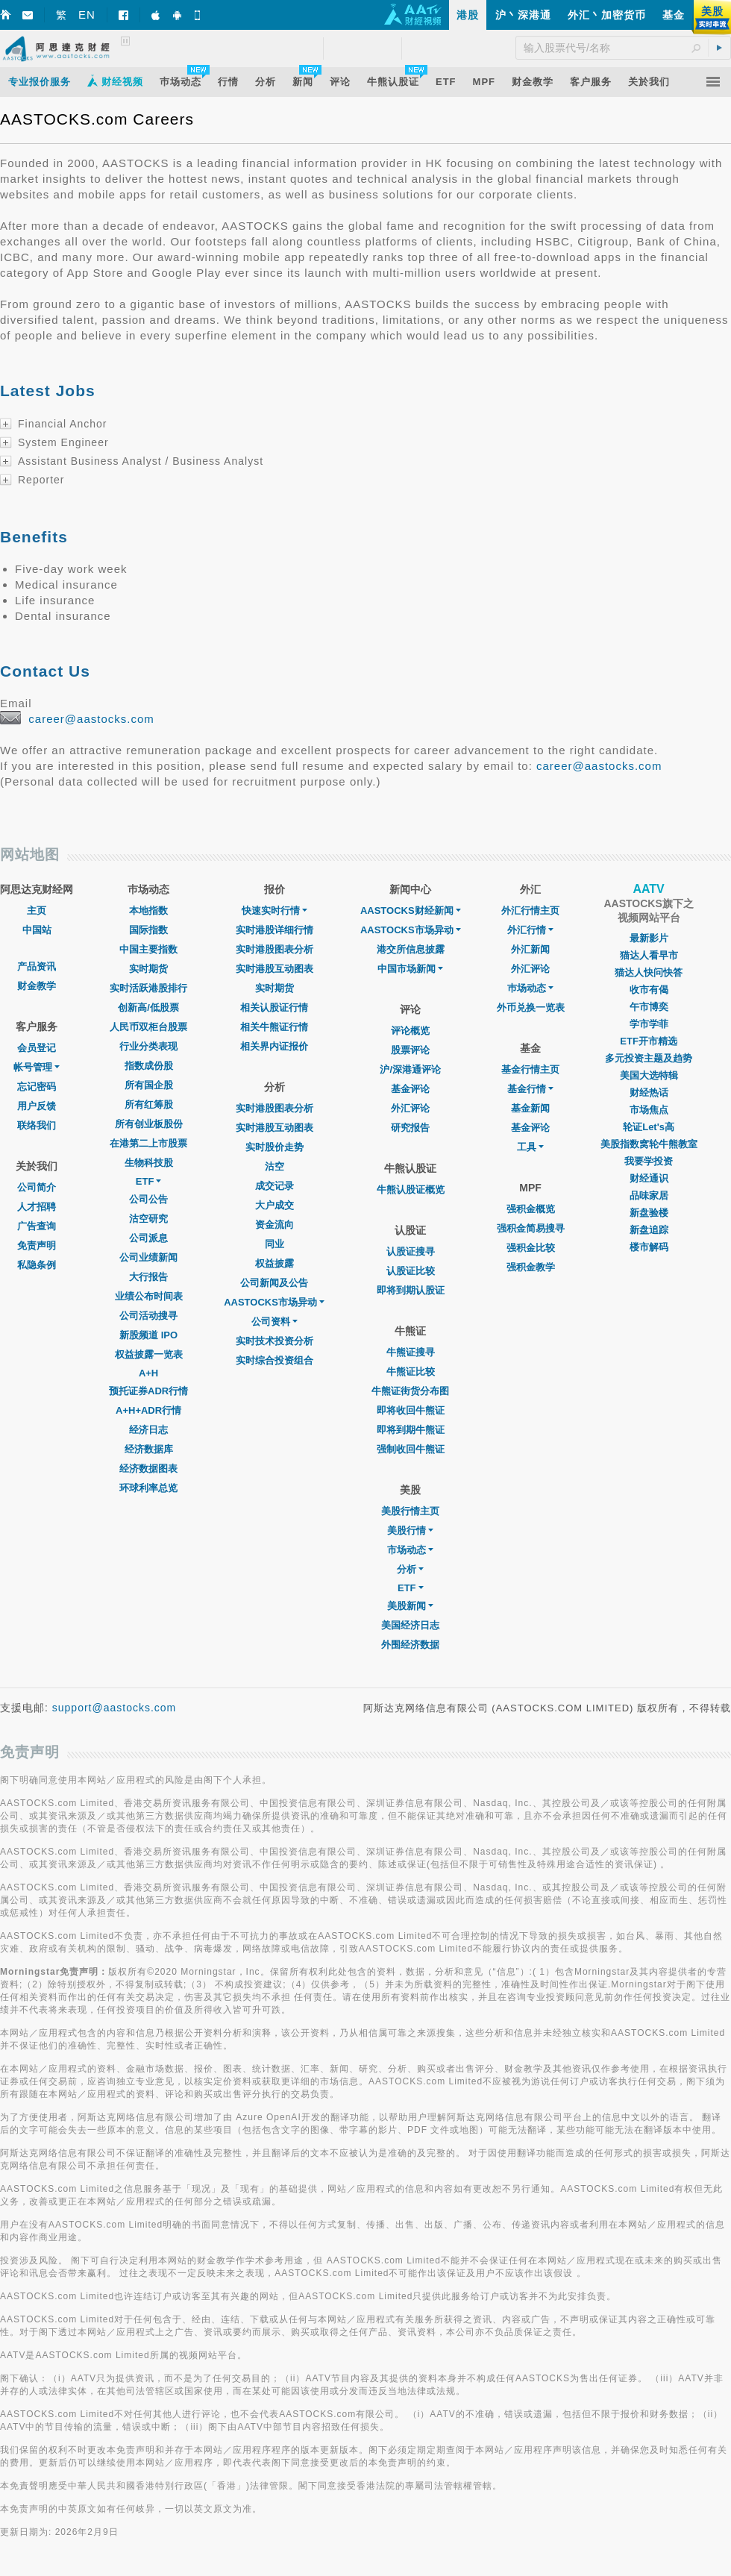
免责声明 (36, 1245)
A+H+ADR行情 (148, 1410)
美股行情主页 (410, 1511)
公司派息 (148, 1238)
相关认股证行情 (274, 1007)
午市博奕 (649, 1006)
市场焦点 (649, 1109)
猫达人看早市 (649, 955)
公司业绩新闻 (148, 1257)
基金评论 (410, 1088)
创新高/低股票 (148, 1007)
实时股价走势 (274, 1147)
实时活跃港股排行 (148, 988)
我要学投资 (648, 1161)
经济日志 (148, 1429)
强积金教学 (530, 1267)
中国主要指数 (148, 949)
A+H (148, 1373)
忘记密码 (36, 1086)
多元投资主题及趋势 (648, 1058)
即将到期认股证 (411, 1290)
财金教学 (36, 985)
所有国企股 (149, 1085)
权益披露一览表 (149, 1354)
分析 (410, 1569)
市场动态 (410, 1549)
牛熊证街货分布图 (410, 1391)
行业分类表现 (148, 1046)
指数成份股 (149, 1065)
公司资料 (274, 1321)
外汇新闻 (530, 949)
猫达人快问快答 (649, 972)
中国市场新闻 (410, 968)
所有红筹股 (149, 1104)
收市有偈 (649, 989)
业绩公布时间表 (149, 1296)
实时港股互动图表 (274, 968)
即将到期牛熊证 (411, 1429)
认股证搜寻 (410, 1251)
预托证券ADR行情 (148, 1391)
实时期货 (148, 968)
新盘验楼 (649, 1212)
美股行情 (410, 1530)
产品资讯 (36, 966)
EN (86, 14)
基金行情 (530, 1088)
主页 (36, 910)
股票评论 (410, 1050)
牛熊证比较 (410, 1371)
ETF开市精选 (648, 1041)
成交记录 (274, 1185)
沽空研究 (148, 1218)
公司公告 (148, 1199)
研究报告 (410, 1127)
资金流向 (274, 1224)
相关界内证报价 (274, 1046)
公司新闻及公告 (274, 1282)
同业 (274, 1244)
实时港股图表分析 (274, 949)
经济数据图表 (148, 1468)
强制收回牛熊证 (411, 1449)
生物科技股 (149, 1162)
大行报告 (148, 1276)
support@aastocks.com (114, 1708)
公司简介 (36, 1187)
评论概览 (410, 1030)
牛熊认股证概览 (411, 1189)
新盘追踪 (649, 1229)
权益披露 (274, 1263)
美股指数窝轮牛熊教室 (648, 1144)
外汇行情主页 (530, 910)
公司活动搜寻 (148, 1315)
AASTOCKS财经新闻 (410, 910)
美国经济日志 (410, 1625)
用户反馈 (36, 1106)
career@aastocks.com (91, 718)
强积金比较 (530, 1247)
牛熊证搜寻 (410, 1352)
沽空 (274, 1166)
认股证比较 (410, 1270)
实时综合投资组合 (274, 1360)
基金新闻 (530, 1108)
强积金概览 (530, 1209)
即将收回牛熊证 (411, 1410)
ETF (149, 1181)
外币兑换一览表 (531, 1007)
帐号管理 (36, 1067)
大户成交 (274, 1205)
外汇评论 (410, 1108)
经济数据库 (149, 1449)
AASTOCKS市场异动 (274, 1302)
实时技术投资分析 (274, 1341)
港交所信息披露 (411, 949)
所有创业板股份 (149, 1123)
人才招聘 (36, 1206)
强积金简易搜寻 (531, 1228)
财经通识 (649, 1178)
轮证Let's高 (648, 1126)
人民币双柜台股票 (148, 1026)
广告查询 (36, 1226)
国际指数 (148, 930)
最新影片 (649, 938)
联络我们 (36, 1125)
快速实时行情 (274, 910)
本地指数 (148, 910)
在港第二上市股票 (148, 1143)
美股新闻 (410, 1605)
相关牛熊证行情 (274, 1026)
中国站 (36, 930)
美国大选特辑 (649, 1075)
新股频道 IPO (148, 1335)
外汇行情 (530, 930)
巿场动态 (530, 988)
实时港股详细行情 (274, 930)
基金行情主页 (530, 1069)
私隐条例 (36, 1264)
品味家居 (649, 1195)
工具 (530, 1147)
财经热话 (649, 1092)
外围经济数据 (410, 1644)
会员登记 (36, 1047)
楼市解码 (649, 1247)
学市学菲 (649, 1024)
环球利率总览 (148, 1488)
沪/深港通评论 (410, 1069)
